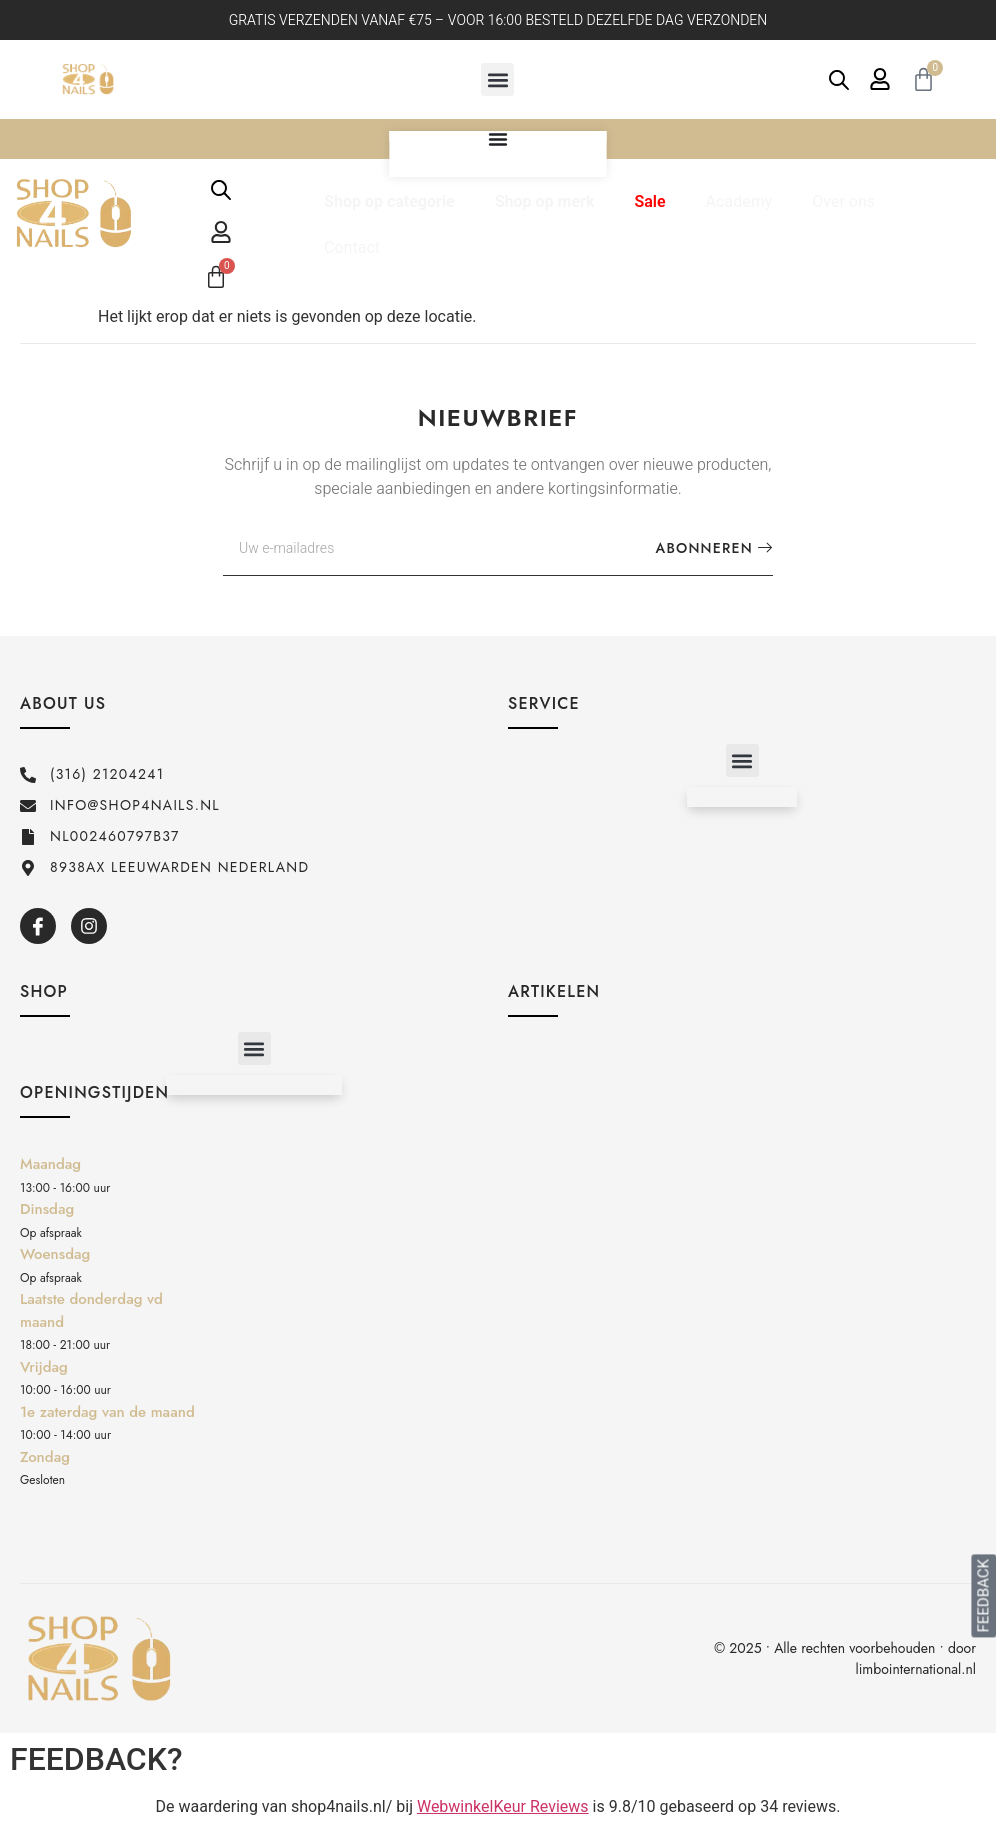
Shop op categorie (389, 201)
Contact (352, 247)
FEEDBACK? (96, 1759)
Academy (739, 201)
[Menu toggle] (498, 139)
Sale (649, 201)
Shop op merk (545, 201)
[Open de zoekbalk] (839, 80)
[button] (497, 79)
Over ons (843, 201)
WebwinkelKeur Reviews (503, 1806)
